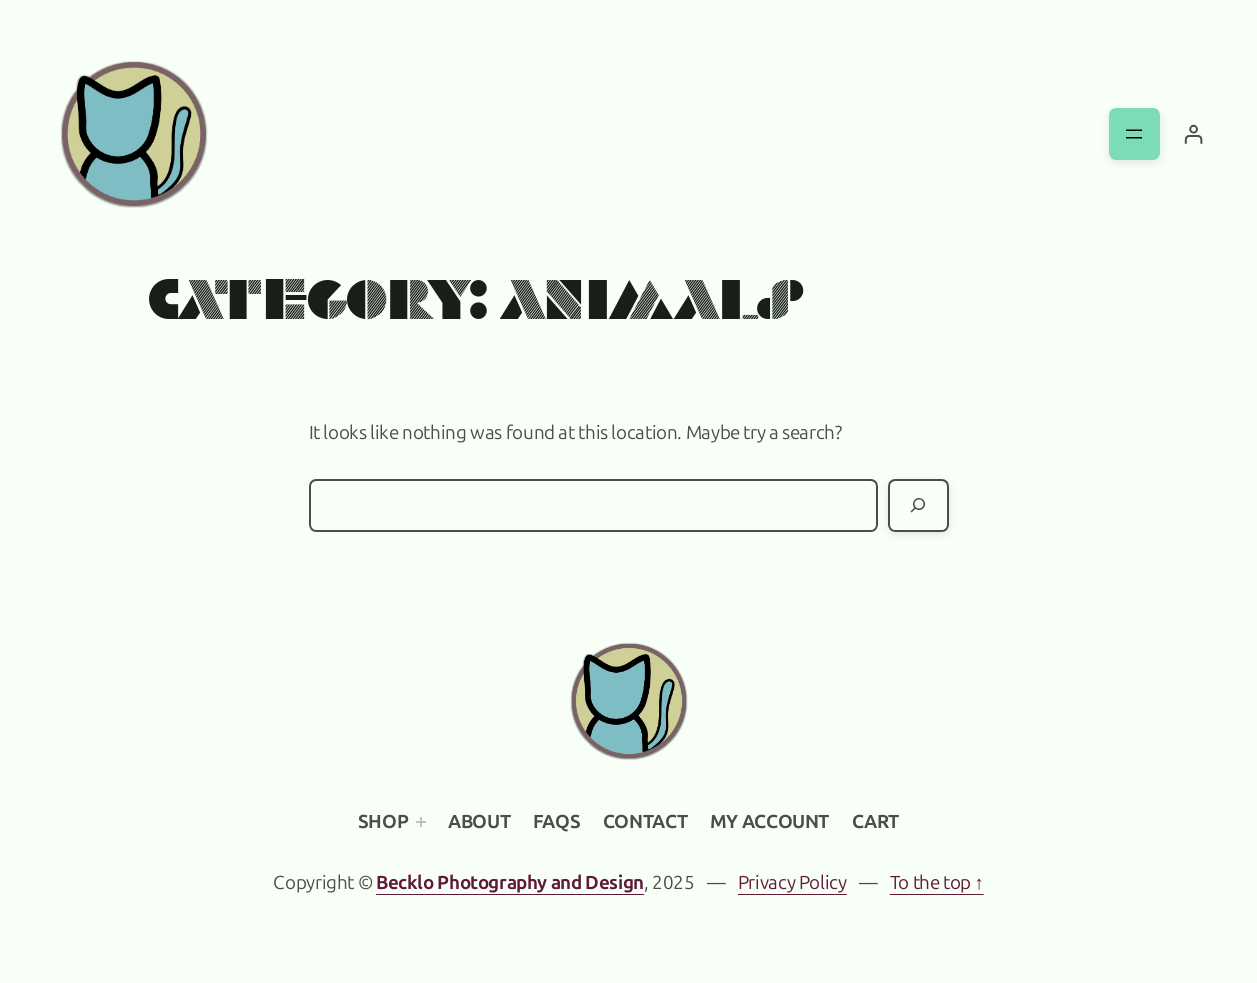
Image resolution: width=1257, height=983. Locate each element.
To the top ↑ (937, 882)
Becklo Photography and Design (510, 882)
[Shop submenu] (421, 822)
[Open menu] (1134, 133)
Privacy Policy (792, 882)
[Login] (1193, 134)
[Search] (918, 505)
